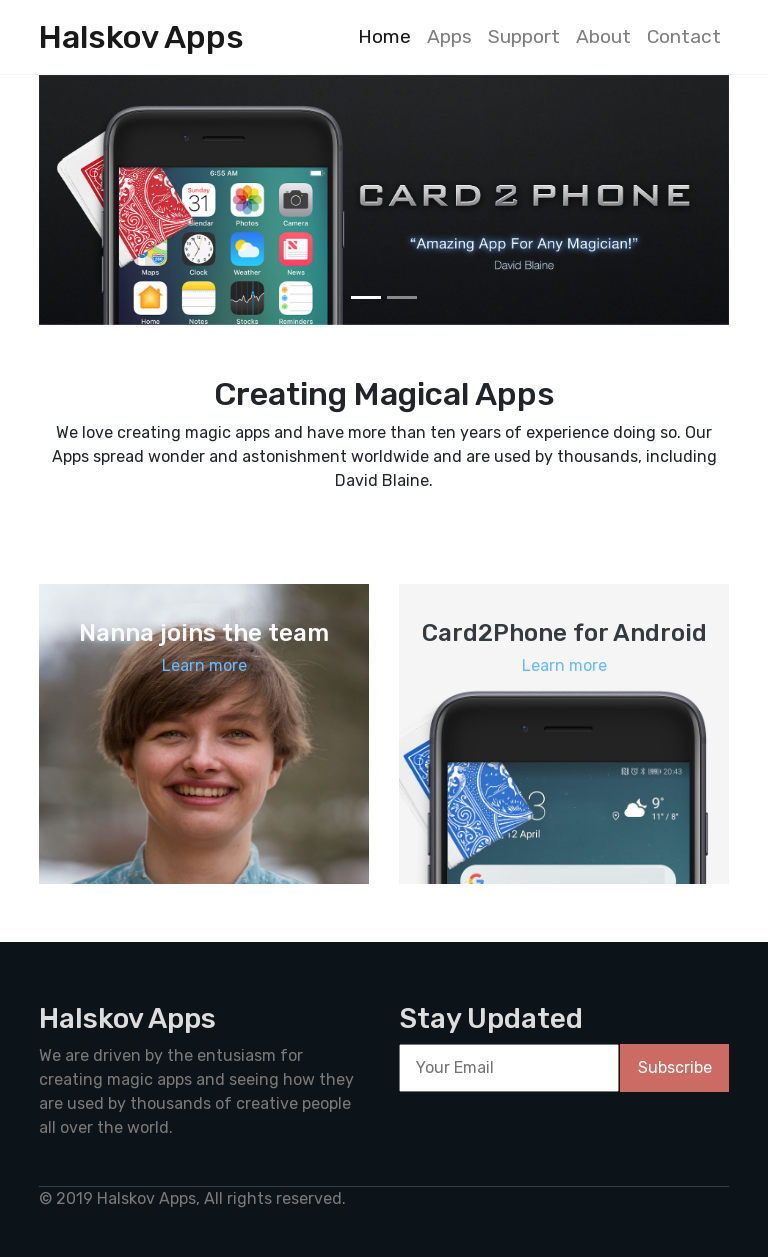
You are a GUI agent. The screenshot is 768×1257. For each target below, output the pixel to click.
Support (524, 36)
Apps (449, 36)
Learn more (204, 665)
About (603, 36)
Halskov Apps (141, 37)
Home (384, 36)
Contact (684, 36)
